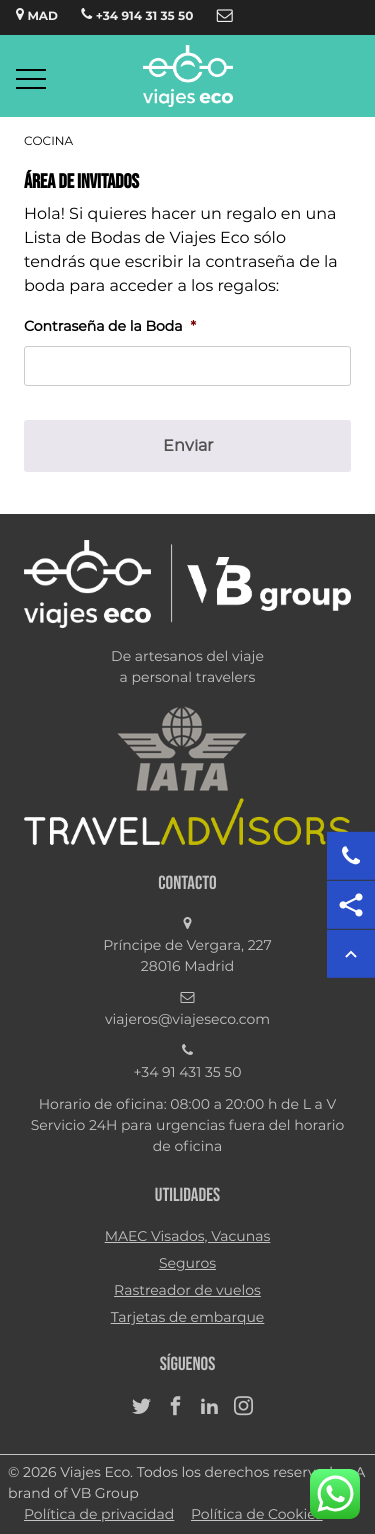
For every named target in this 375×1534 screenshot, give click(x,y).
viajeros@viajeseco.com (187, 1020)
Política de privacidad (99, 1515)
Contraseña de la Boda (110, 327)
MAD (37, 15)
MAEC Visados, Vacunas (188, 1237)
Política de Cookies (257, 1515)
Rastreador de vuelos (187, 1291)
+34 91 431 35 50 (188, 1073)
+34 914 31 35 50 (137, 15)
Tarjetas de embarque (188, 1318)
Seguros (187, 1264)
